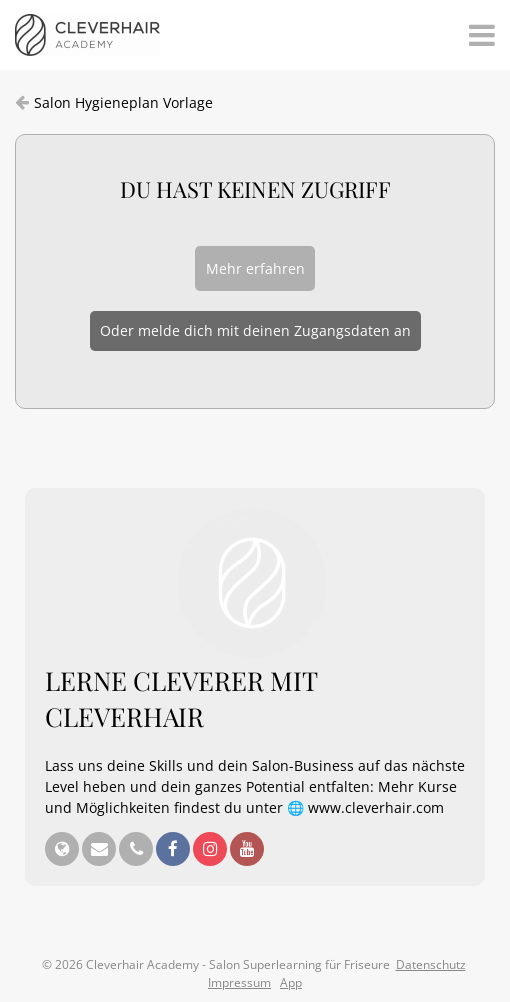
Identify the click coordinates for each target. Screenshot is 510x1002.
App (291, 982)
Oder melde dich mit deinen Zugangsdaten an (255, 330)
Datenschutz (431, 964)
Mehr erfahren (255, 268)
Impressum (239, 982)
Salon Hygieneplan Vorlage (123, 102)
